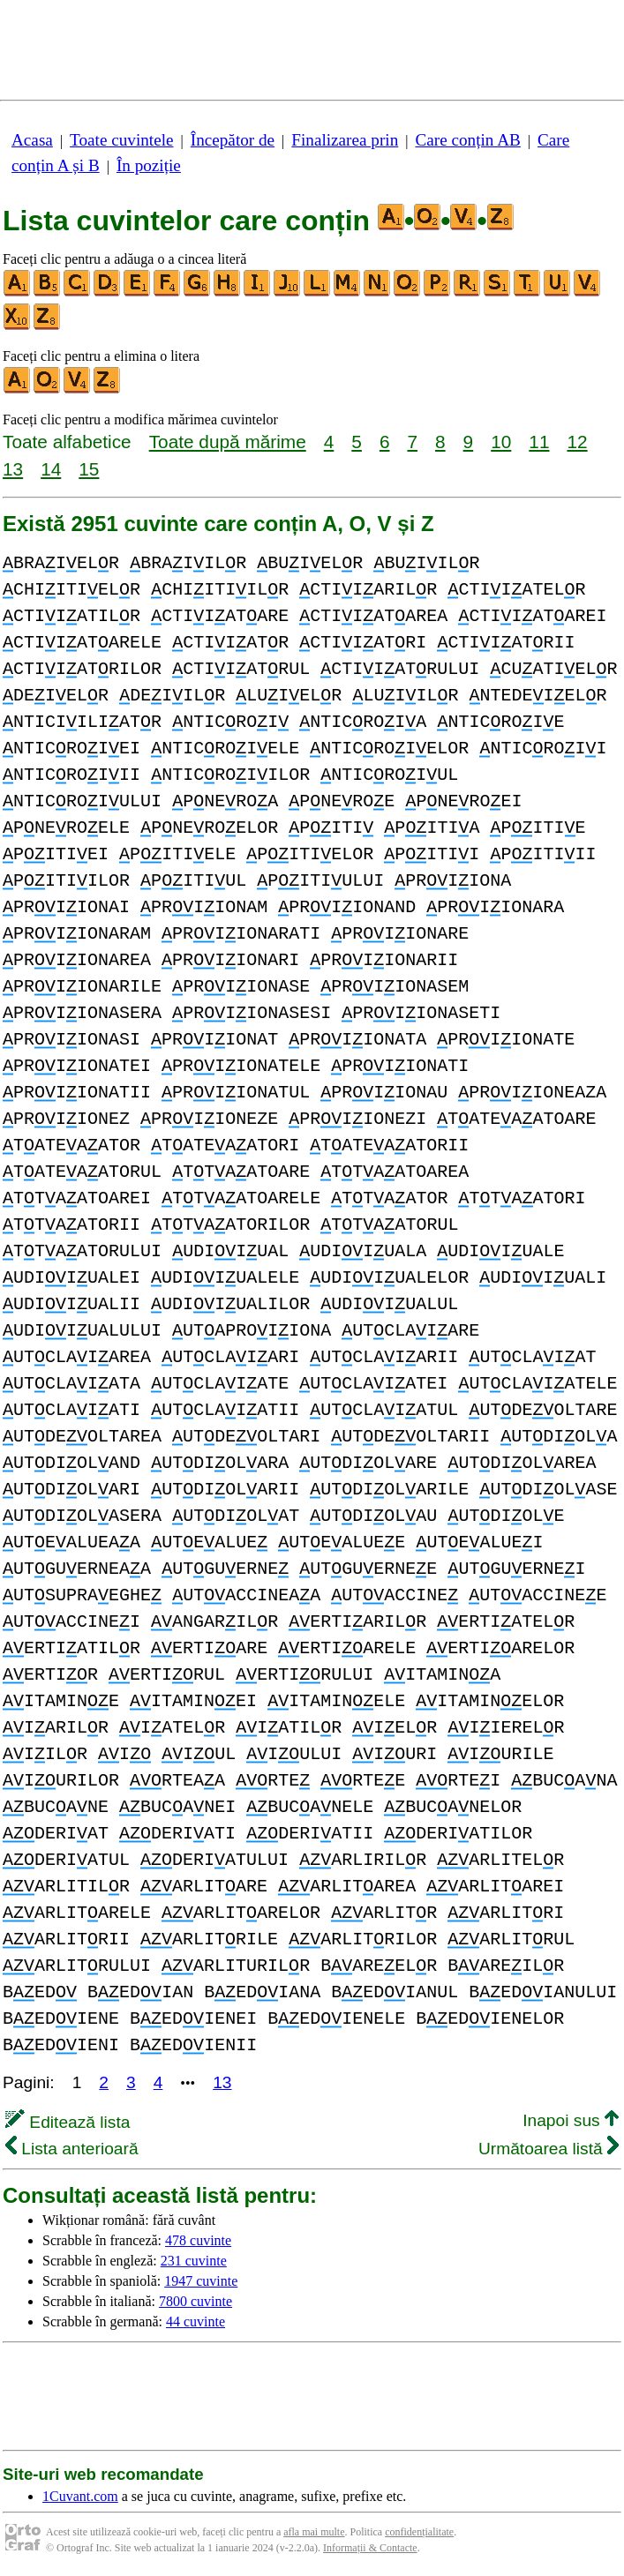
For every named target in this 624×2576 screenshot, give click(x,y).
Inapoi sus (571, 2120)
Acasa (32, 140)
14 (51, 469)
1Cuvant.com (80, 2496)
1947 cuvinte (200, 2280)
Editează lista (67, 2122)
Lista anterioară (72, 2148)
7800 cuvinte (195, 2301)
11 (539, 441)
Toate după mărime (227, 441)
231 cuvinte (194, 2260)
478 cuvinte (198, 2240)
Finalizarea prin (344, 140)
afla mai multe (313, 2532)
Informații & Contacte (370, 2548)
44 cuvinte (195, 2321)
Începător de (232, 140)
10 (501, 441)
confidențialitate (419, 2532)
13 (13, 469)
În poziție (149, 165)
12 (577, 441)
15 (89, 469)
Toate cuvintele (121, 140)
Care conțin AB (467, 140)
